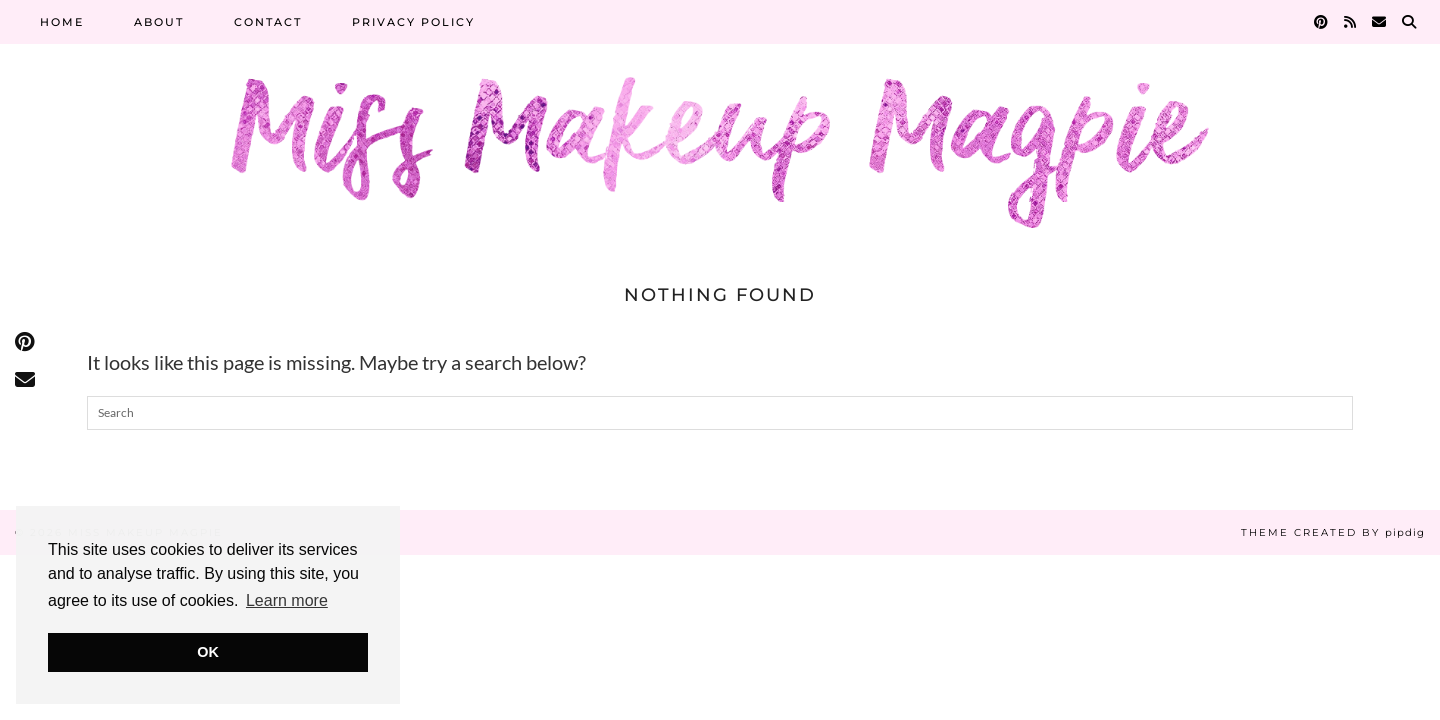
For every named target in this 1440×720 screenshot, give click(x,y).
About (159, 22)
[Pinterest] (1322, 22)
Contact (268, 22)
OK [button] (208, 652)
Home (62, 22)
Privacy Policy (413, 22)
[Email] (1380, 22)
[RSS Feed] (1351, 22)
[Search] (1410, 22)
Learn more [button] (287, 600)
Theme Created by (1333, 532)
